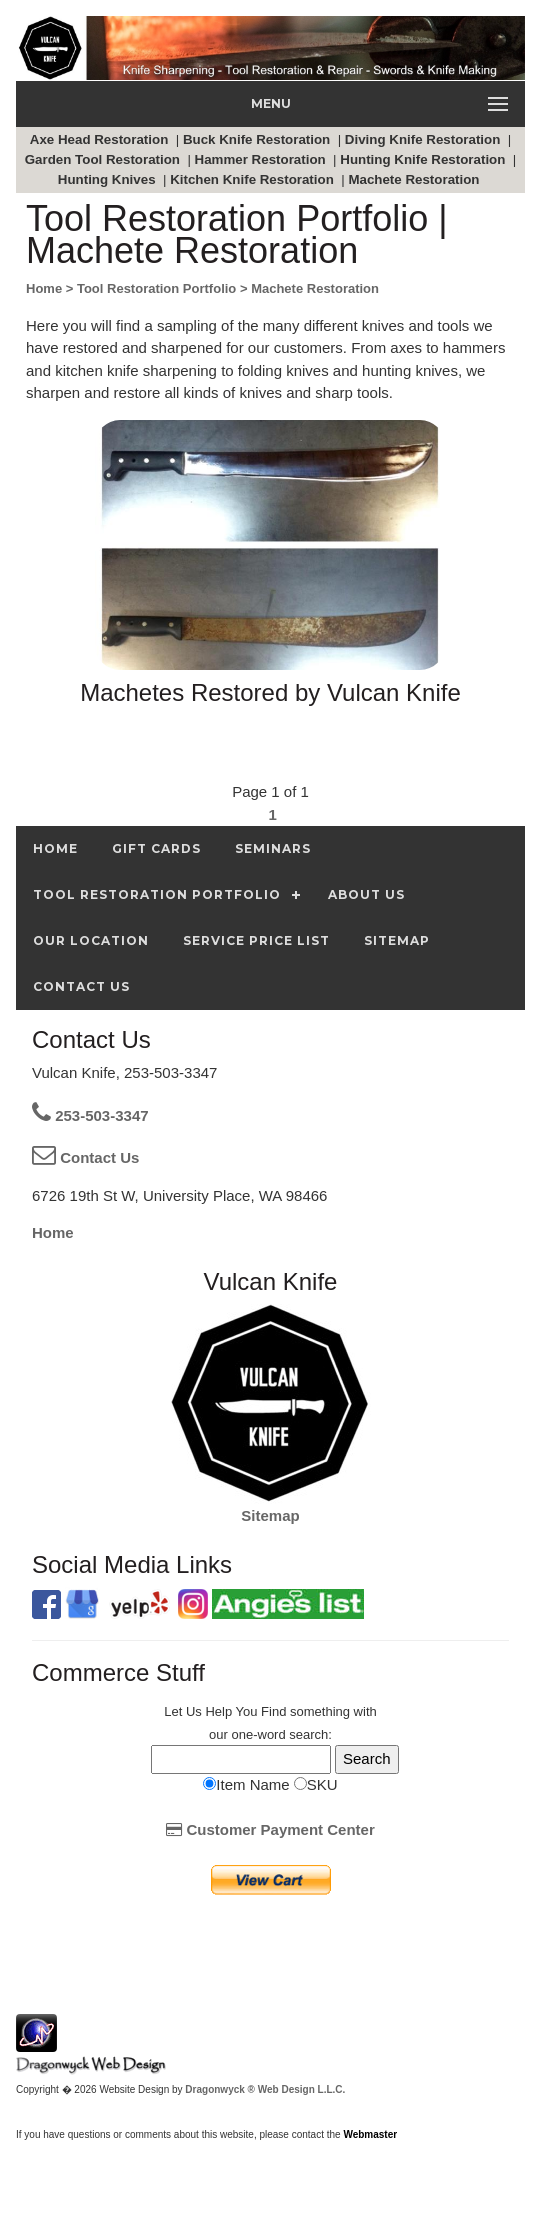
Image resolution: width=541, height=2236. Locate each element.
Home (53, 1232)
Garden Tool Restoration (104, 159)
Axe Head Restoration (101, 139)
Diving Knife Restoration (424, 139)
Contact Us (85, 1157)
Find (273, 1711)
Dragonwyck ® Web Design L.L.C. (265, 2089)
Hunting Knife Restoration (424, 159)
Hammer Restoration (262, 159)
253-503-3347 (90, 1115)
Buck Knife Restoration (258, 139)
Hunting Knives (108, 179)
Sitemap (270, 1515)
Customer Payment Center (270, 1829)
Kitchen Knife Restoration (253, 179)
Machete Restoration (415, 179)
